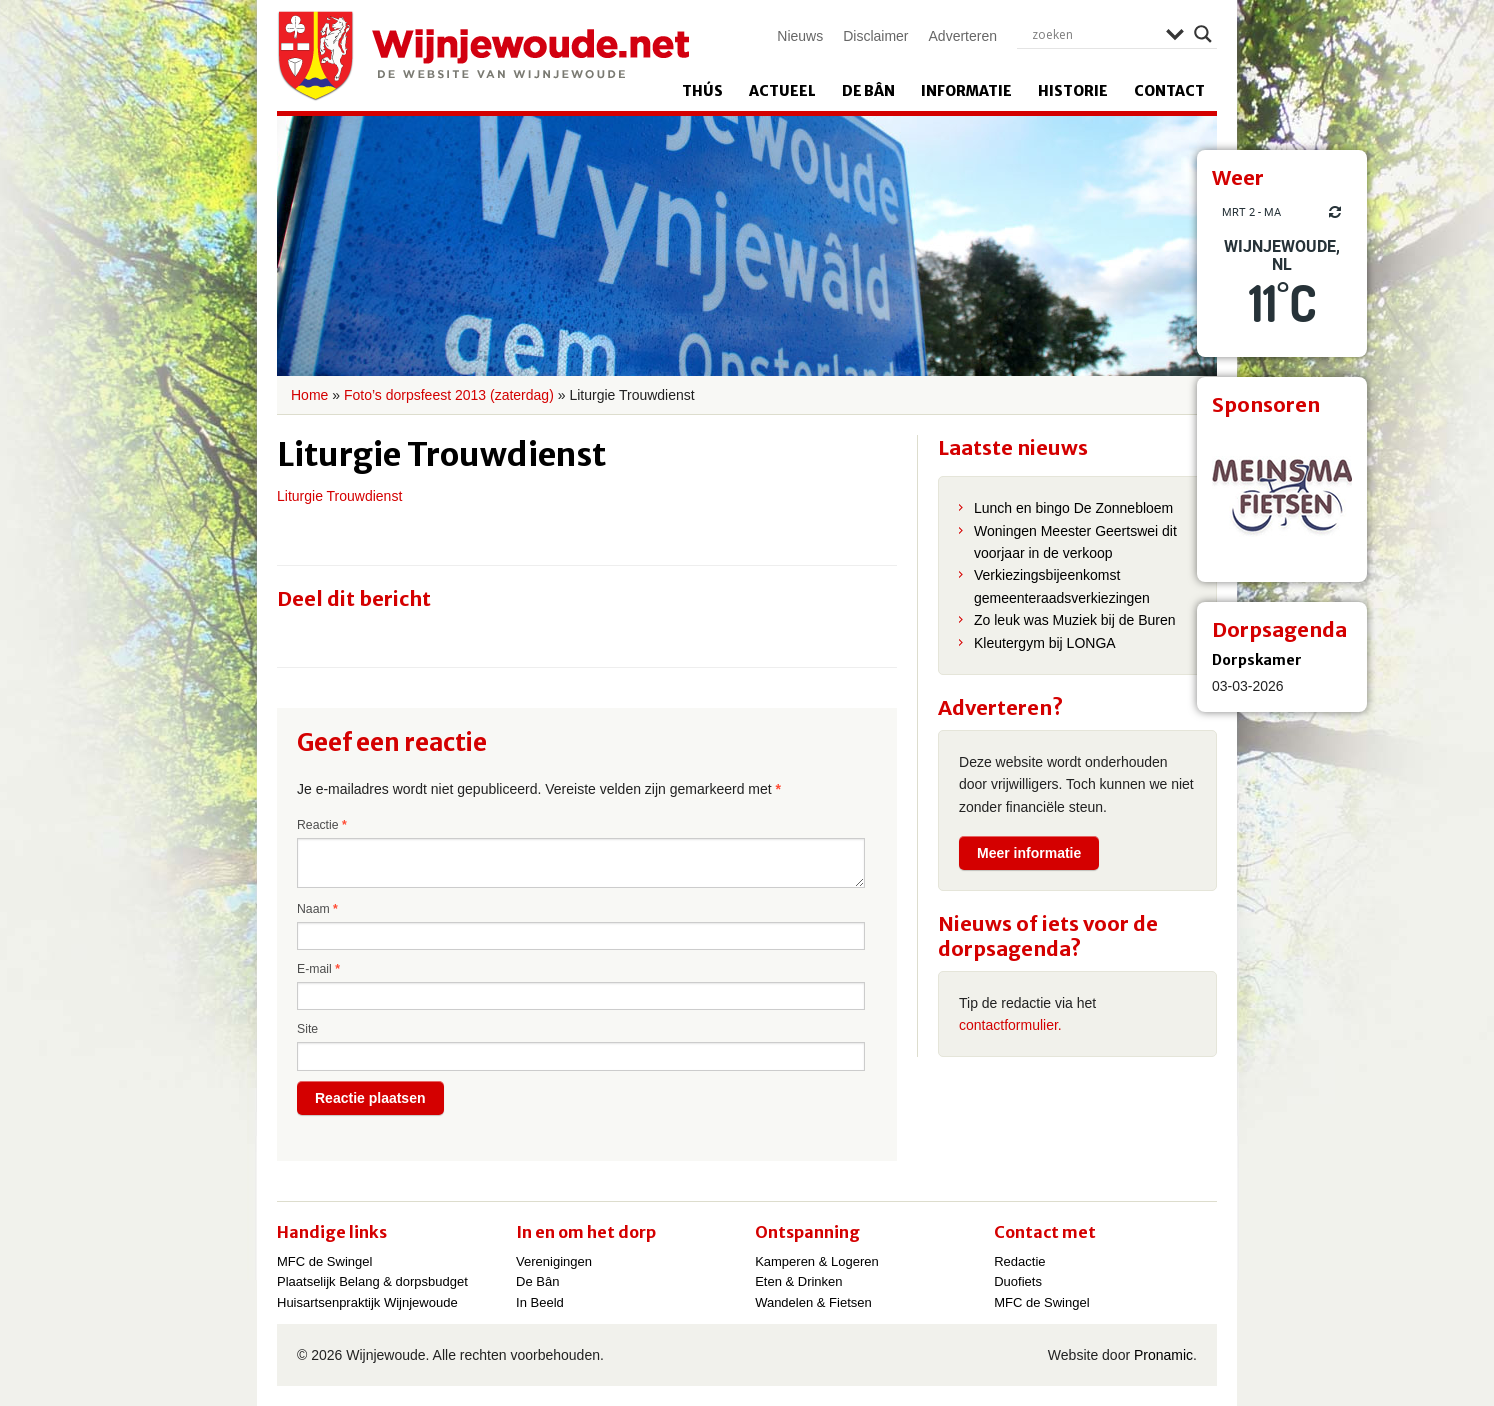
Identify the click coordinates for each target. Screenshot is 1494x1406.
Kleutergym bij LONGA (1045, 643)
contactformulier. (1010, 1025)
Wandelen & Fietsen (813, 1302)
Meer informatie (1029, 853)
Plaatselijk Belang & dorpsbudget (372, 1281)
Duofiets (1018, 1281)
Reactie (322, 825)
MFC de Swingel (324, 1261)
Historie (1073, 91)
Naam (317, 909)
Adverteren (963, 36)
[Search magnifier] (1203, 34)
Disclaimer (875, 36)
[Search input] (1094, 34)
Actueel (782, 91)
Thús (702, 91)
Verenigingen (554, 1261)
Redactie (1019, 1261)
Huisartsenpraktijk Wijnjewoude (367, 1302)
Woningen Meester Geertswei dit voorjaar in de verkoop (1075, 542)
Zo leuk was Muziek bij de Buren (1075, 620)
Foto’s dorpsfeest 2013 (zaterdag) (449, 395)
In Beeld (540, 1302)
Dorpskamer (1257, 660)
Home (309, 395)
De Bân (868, 91)
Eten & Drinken (798, 1281)
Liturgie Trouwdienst (339, 496)
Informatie (966, 91)
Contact (1169, 91)
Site (307, 1029)
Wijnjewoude (483, 56)
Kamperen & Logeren (817, 1261)
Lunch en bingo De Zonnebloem (1073, 508)
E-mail (318, 969)
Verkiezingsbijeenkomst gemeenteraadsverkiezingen (1062, 586)
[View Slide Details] (1282, 497)
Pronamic (1163, 1355)
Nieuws (800, 36)
